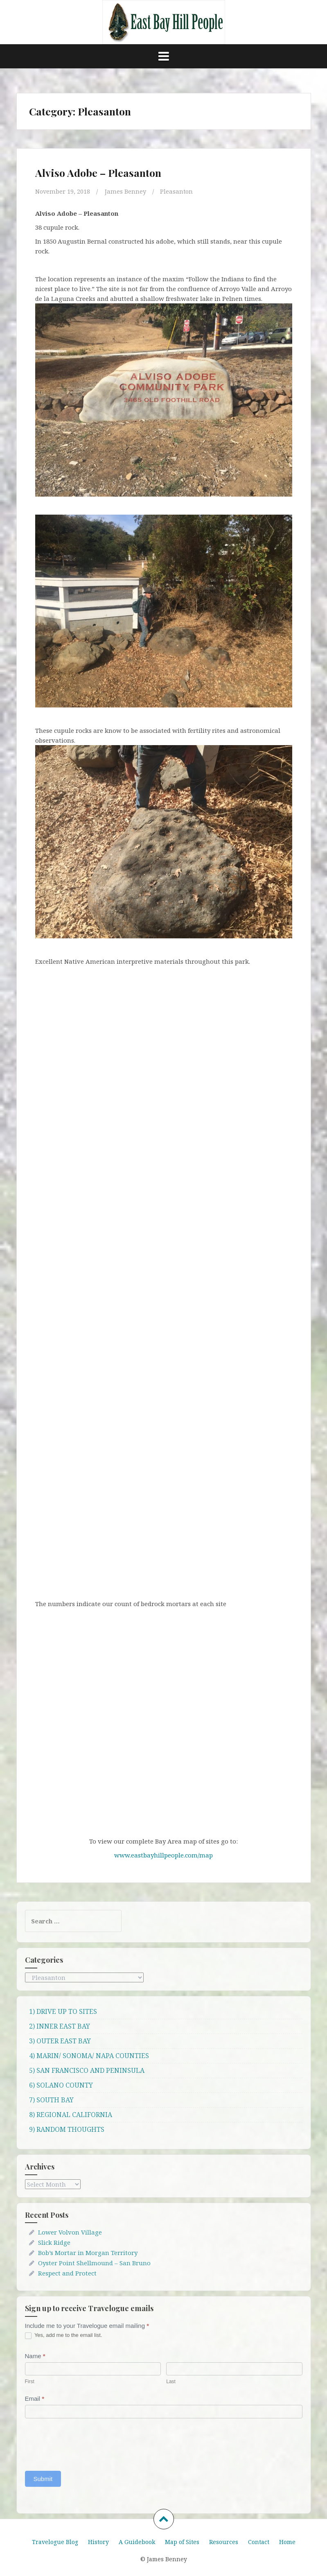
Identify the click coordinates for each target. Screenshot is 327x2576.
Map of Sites (182, 2541)
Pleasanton (177, 191)
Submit (43, 2478)
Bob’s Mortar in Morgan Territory (88, 2252)
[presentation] (87, 2442)
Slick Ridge (54, 2242)
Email (35, 2398)
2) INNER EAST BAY (59, 2026)
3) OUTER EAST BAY (60, 2040)
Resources (223, 2541)
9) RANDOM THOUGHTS (66, 2129)
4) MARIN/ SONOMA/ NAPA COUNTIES (89, 2055)
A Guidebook (137, 2541)
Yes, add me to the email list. (63, 2335)
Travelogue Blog (55, 2541)
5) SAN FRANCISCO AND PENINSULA (86, 2070)
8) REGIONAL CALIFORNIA (70, 2114)
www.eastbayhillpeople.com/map (163, 1855)
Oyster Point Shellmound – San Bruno (94, 2263)
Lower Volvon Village (70, 2232)
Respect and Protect (67, 2273)
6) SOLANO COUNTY (61, 2085)
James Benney (126, 191)
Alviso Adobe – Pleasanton (98, 172)
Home (287, 2541)
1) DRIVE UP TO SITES (63, 2011)
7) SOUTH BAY (51, 2099)
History (98, 2541)
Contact (258, 2541)
